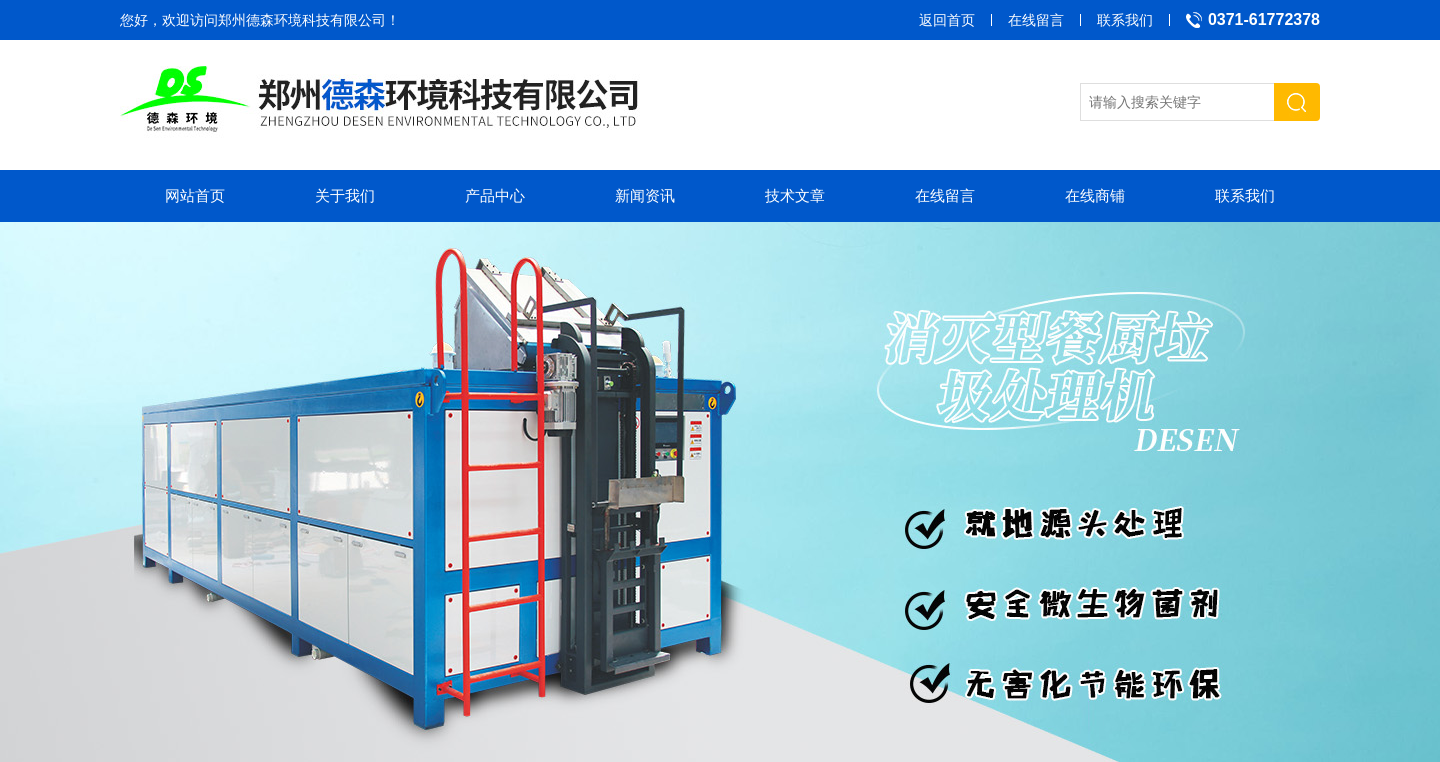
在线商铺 (1095, 195)
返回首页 (947, 20)
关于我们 (345, 195)
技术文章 (795, 195)
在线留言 (1036, 20)
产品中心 (495, 195)
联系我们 (1125, 20)
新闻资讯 (645, 195)
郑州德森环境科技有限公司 (302, 20)
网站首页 (195, 195)
